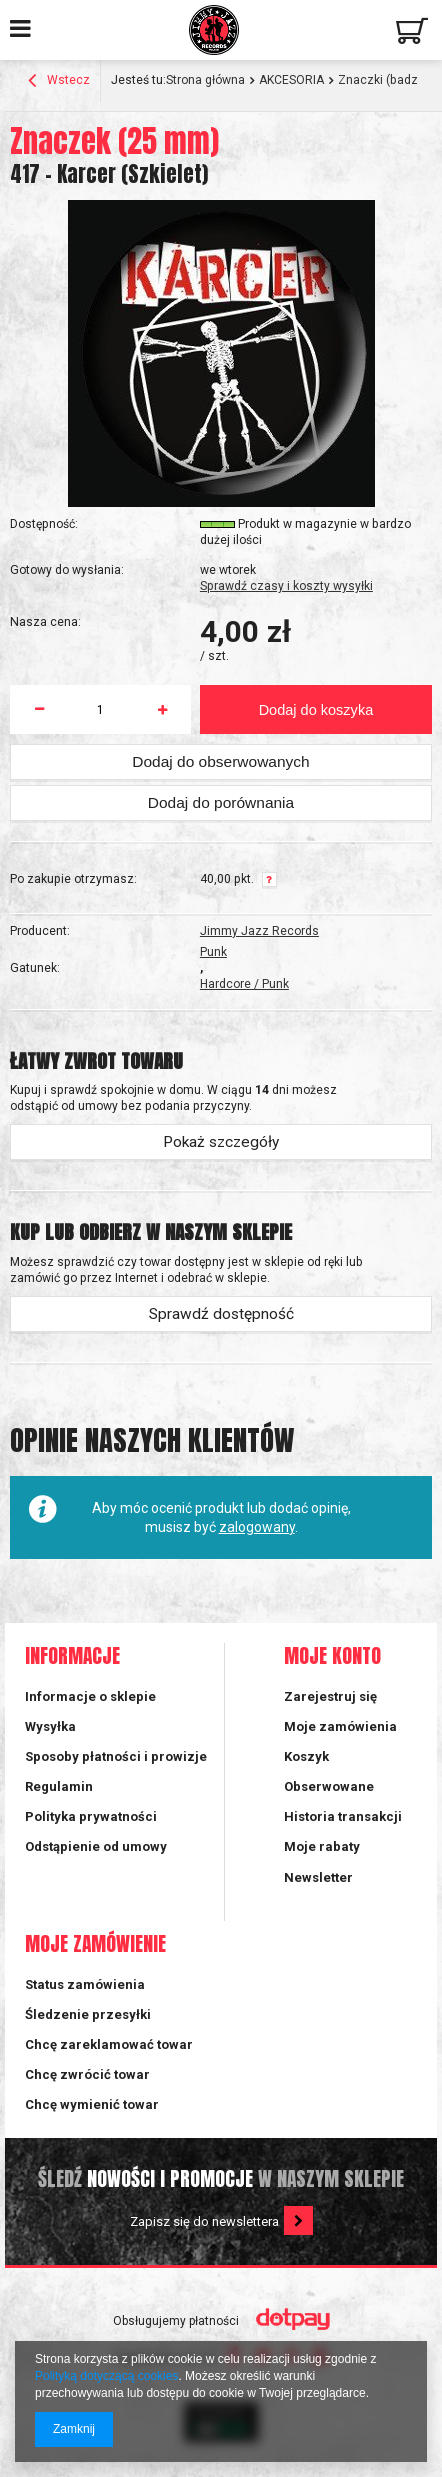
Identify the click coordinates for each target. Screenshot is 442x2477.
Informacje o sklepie (90, 1696)
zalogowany (257, 1527)
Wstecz (59, 82)
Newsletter (318, 1877)
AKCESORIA (291, 80)
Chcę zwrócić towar (87, 2074)
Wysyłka (50, 1726)
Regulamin (59, 1786)
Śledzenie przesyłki (88, 2014)
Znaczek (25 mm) (114, 141)
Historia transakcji (343, 1816)
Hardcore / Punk (244, 984)
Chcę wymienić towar (92, 2104)
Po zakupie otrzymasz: (73, 879)
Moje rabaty (322, 1846)
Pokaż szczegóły (221, 1142)
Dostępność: (44, 524)
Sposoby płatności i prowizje (116, 1756)
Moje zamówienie (95, 1944)
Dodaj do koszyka (316, 710)
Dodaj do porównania (221, 802)
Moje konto (332, 1656)
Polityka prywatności (91, 1816)
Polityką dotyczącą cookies (106, 2376)
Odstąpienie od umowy (96, 1846)
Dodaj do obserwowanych (220, 761)
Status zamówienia (85, 1984)
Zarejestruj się (330, 1696)
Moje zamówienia (340, 1726)
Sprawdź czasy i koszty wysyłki (286, 586)
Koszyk (306, 1756)
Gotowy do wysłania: (67, 570)
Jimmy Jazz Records (259, 931)
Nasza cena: (45, 622)
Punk (213, 952)
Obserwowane (329, 1786)
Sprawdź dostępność (221, 1314)
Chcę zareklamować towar (109, 2044)
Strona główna (205, 80)
